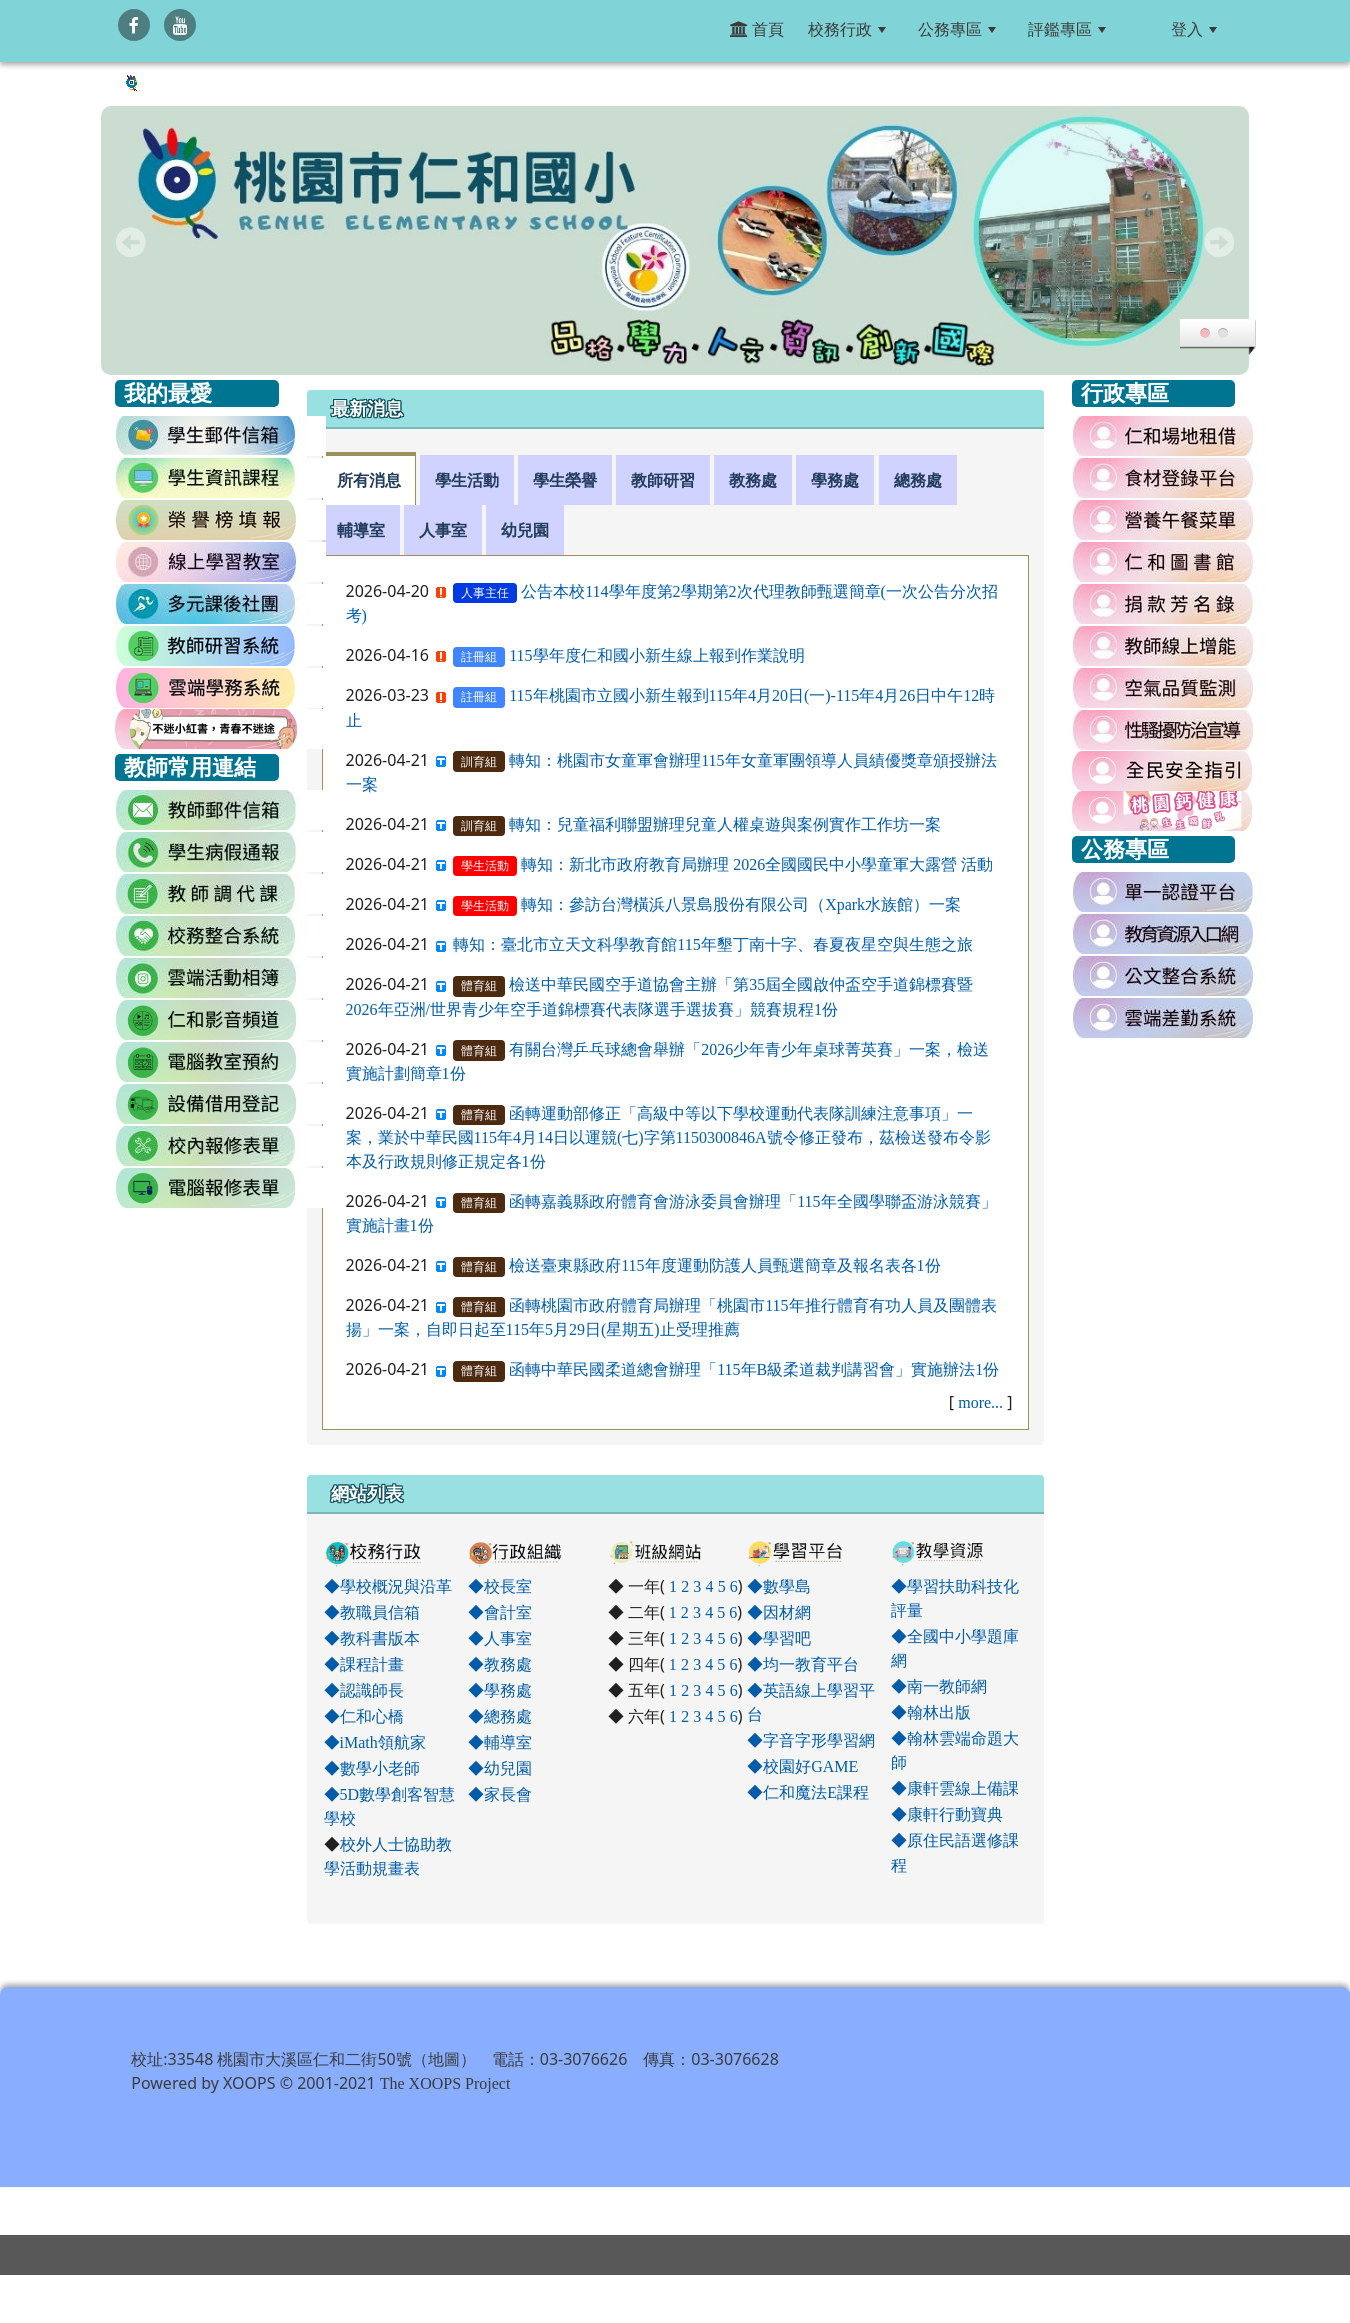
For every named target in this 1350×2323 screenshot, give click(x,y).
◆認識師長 (364, 1690)
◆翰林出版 (931, 1712)
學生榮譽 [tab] (565, 480)
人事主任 (485, 593)
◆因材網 (779, 1612)
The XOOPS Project (445, 2131)
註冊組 (479, 657)
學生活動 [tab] (467, 480)
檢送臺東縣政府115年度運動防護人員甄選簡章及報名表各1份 (724, 1265)
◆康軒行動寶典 (947, 1814)
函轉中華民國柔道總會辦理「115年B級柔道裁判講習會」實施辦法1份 (754, 1369)
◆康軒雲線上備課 (955, 1788)
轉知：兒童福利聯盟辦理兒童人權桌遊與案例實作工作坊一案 (725, 824)
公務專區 (957, 29)
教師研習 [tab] (663, 480)
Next (1219, 242)
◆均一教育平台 (803, 1664)
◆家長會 (500, 1794)
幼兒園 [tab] (525, 530)
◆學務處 (500, 1690)
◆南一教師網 (939, 1686)
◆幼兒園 (500, 1768)
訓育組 (479, 762)
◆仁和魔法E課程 (808, 1792)
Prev (131, 242)
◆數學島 (779, 1586)
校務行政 (847, 29)
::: (1142, 29)
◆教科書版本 (372, 1638)
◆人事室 (500, 1638)
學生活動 (485, 866)
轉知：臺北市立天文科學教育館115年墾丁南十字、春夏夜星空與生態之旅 (712, 944)
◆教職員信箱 (372, 1612)
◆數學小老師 (372, 1768)
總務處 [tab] (918, 480)
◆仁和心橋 (364, 1716)
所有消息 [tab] (369, 480)
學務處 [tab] (835, 480)
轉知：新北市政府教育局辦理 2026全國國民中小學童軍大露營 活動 (757, 864)
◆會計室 (500, 1612)
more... (980, 1402)
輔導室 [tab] (361, 530)
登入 (1194, 29)
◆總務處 (500, 1716)
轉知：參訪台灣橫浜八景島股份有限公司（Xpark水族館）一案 (741, 904)
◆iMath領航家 (375, 1742)
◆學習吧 (779, 1638)
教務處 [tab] (753, 480)
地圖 (444, 2107)
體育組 (479, 986)
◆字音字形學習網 (811, 1740)
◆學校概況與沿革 (388, 1586)
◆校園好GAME (802, 1766)
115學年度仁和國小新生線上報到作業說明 (656, 655)
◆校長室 (500, 1586)
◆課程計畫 (364, 1664)
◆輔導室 (500, 1742)
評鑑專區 (1067, 29)
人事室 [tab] (443, 530)
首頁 (757, 29)
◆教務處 (500, 1664)
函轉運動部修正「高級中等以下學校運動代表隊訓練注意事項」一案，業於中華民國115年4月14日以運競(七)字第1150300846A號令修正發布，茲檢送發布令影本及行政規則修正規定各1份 (668, 1137)
